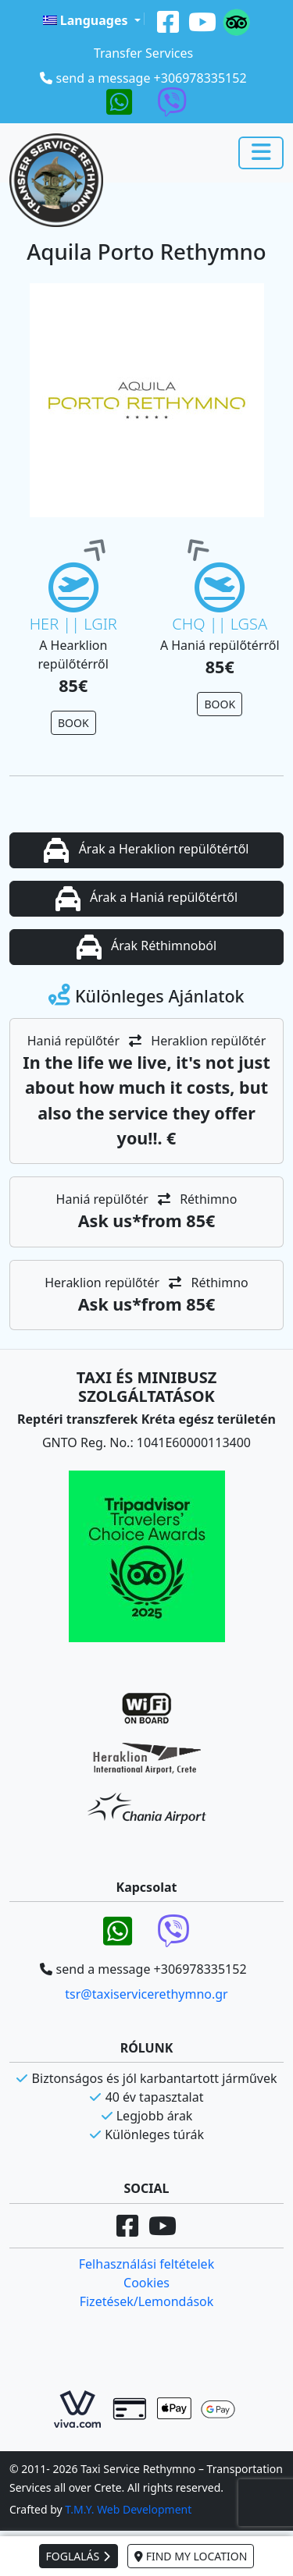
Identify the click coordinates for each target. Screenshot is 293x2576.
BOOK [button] (73, 722)
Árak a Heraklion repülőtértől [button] (146, 850)
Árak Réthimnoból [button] (146, 947)
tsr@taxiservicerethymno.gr (146, 1994)
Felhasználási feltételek (146, 2264)
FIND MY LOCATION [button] (190, 2556)
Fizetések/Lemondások (147, 2301)
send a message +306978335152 (151, 78)
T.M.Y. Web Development (128, 2509)
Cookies (146, 2282)
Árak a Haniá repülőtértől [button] (146, 898)
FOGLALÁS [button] (78, 2556)
